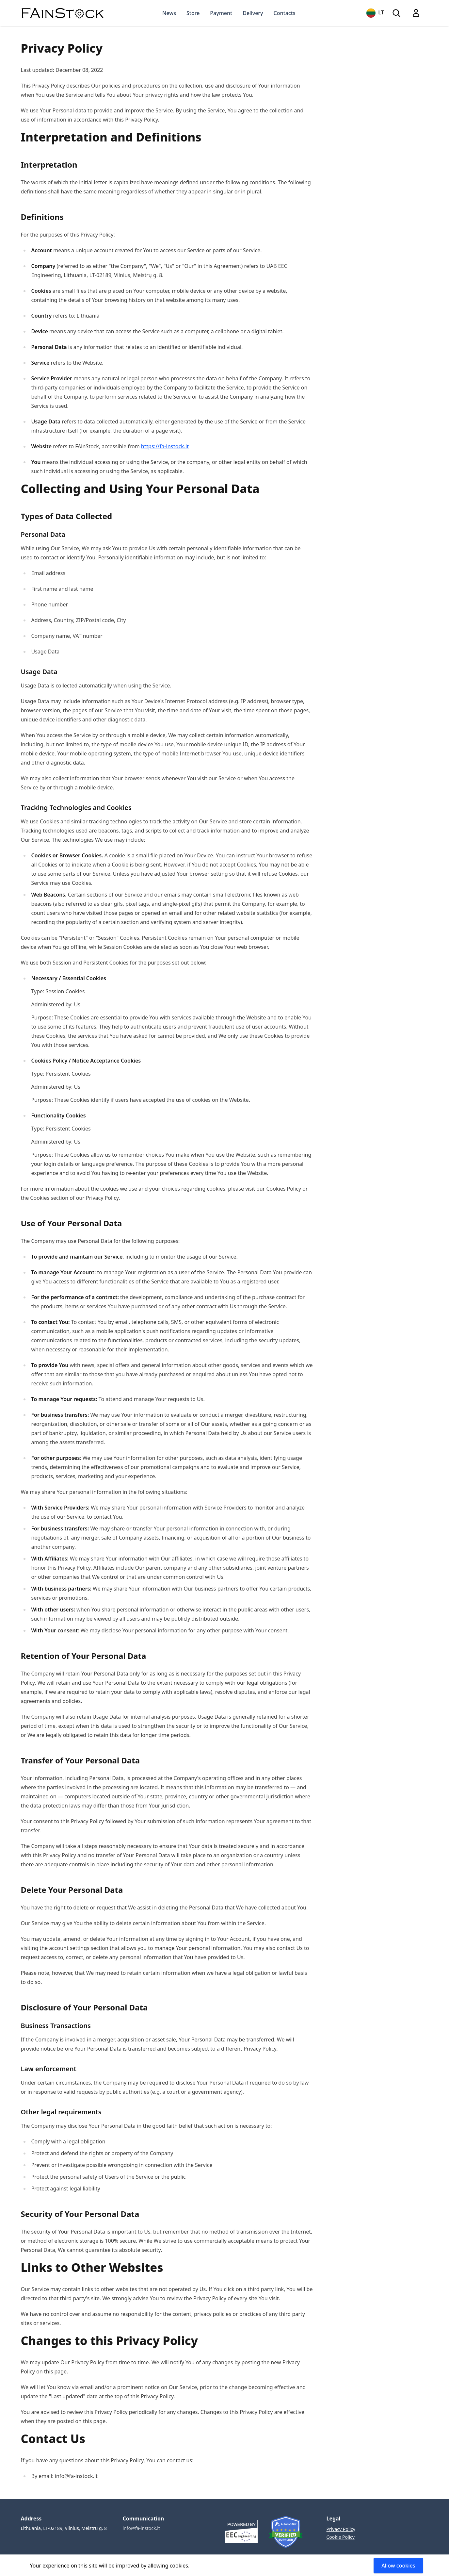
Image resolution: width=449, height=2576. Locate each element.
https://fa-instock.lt (165, 446)
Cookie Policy (341, 2537)
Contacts (285, 13)
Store (193, 13)
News (169, 13)
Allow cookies (398, 2565)
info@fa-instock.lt (141, 2528)
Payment (221, 13)
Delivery (253, 13)
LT (375, 13)
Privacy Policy (341, 2529)
